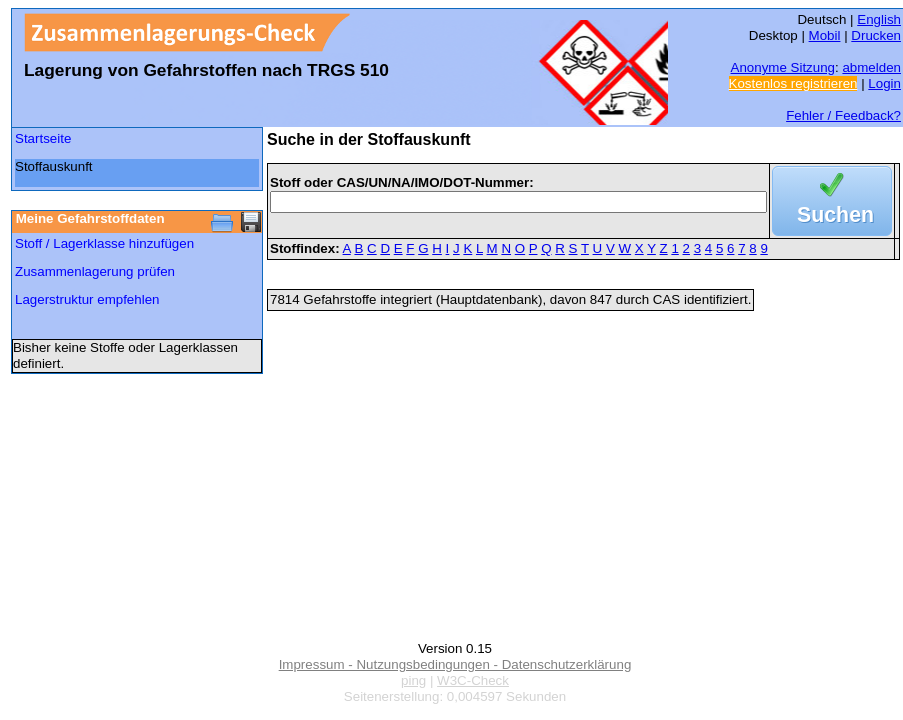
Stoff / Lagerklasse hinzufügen (104, 243)
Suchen (835, 200)
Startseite (43, 138)
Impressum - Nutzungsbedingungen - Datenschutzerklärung (455, 664)
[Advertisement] (111, 432)
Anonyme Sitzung (783, 67)
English (879, 19)
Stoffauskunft (54, 166)
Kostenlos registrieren (793, 83)
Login (884, 83)
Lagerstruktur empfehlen (87, 299)
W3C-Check (473, 680)
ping (413, 680)
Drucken (876, 35)
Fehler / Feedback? (843, 115)
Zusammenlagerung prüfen (95, 271)
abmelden (871, 67)
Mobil (825, 35)
